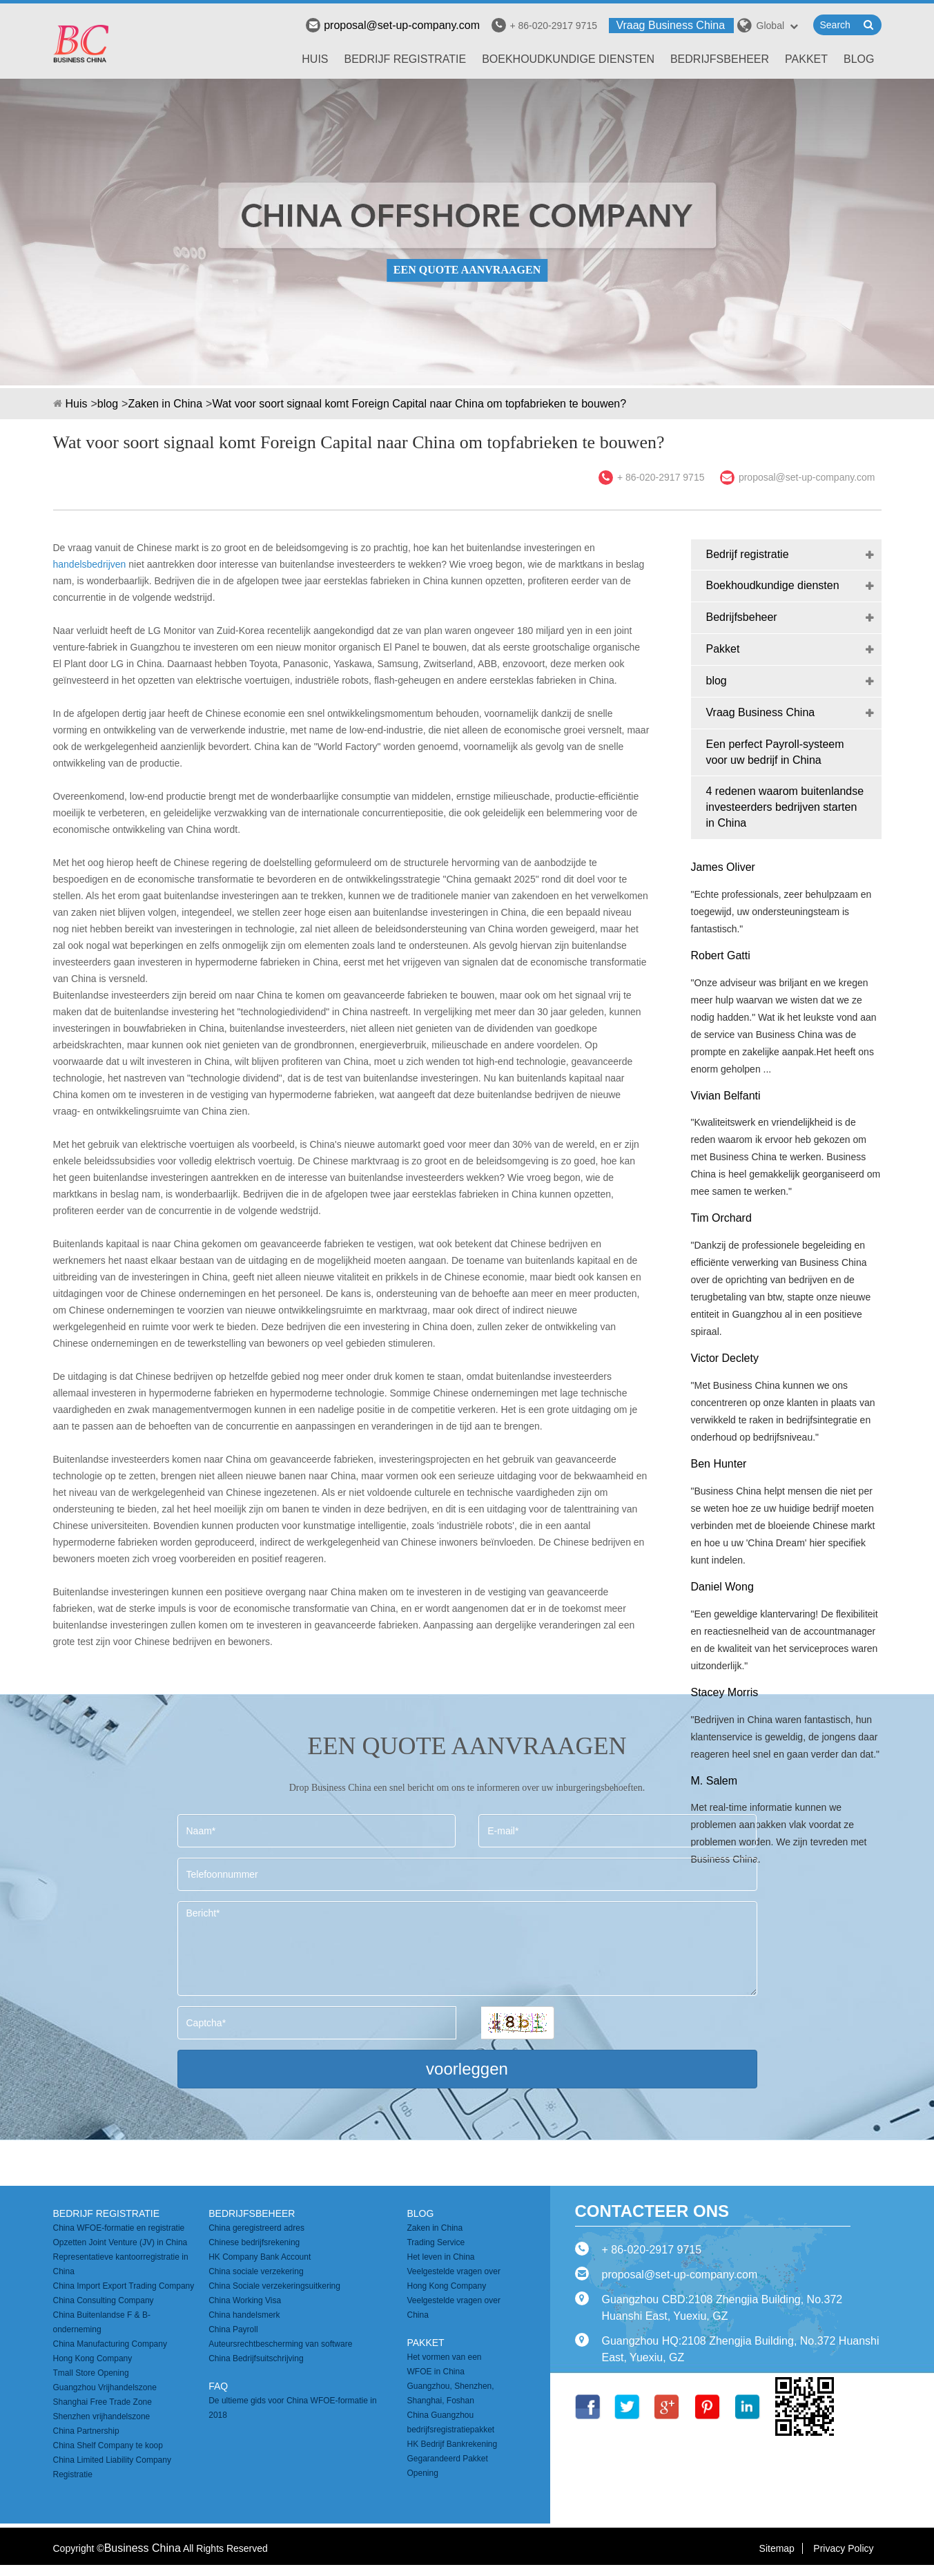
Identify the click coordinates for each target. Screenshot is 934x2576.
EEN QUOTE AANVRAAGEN (467, 270)
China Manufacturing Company (110, 2344)
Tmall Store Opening (91, 2373)
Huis (315, 59)
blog (859, 59)
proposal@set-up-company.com (393, 25)
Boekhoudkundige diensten (568, 59)
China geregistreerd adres (256, 2228)
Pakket (806, 59)
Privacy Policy (843, 2548)
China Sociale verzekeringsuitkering (274, 2286)
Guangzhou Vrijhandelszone (105, 2387)
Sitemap (777, 2548)
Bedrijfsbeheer (719, 59)
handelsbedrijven (89, 564)
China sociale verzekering (255, 2271)
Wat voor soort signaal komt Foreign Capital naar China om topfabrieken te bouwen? (419, 404)
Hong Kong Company (93, 2358)
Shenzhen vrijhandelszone (101, 2416)
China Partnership (86, 2431)
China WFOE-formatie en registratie (119, 2228)
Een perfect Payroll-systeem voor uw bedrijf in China (775, 752)
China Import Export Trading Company (124, 2286)
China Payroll (232, 2329)
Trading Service (436, 2242)
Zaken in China (165, 404)
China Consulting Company (103, 2300)
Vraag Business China (670, 25)
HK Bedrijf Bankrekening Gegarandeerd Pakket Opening (452, 2458)
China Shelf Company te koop (108, 2445)
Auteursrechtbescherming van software (280, 2344)
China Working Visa (244, 2300)
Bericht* (467, 1948)
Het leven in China (440, 2257)
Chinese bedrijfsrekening (254, 2242)
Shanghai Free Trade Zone (102, 2402)
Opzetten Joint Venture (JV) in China (120, 2242)
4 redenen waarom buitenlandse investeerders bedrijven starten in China (785, 807)
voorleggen (467, 2068)
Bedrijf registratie (405, 59)
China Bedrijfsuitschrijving (255, 2358)
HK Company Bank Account (259, 2257)
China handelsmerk (244, 2315)
